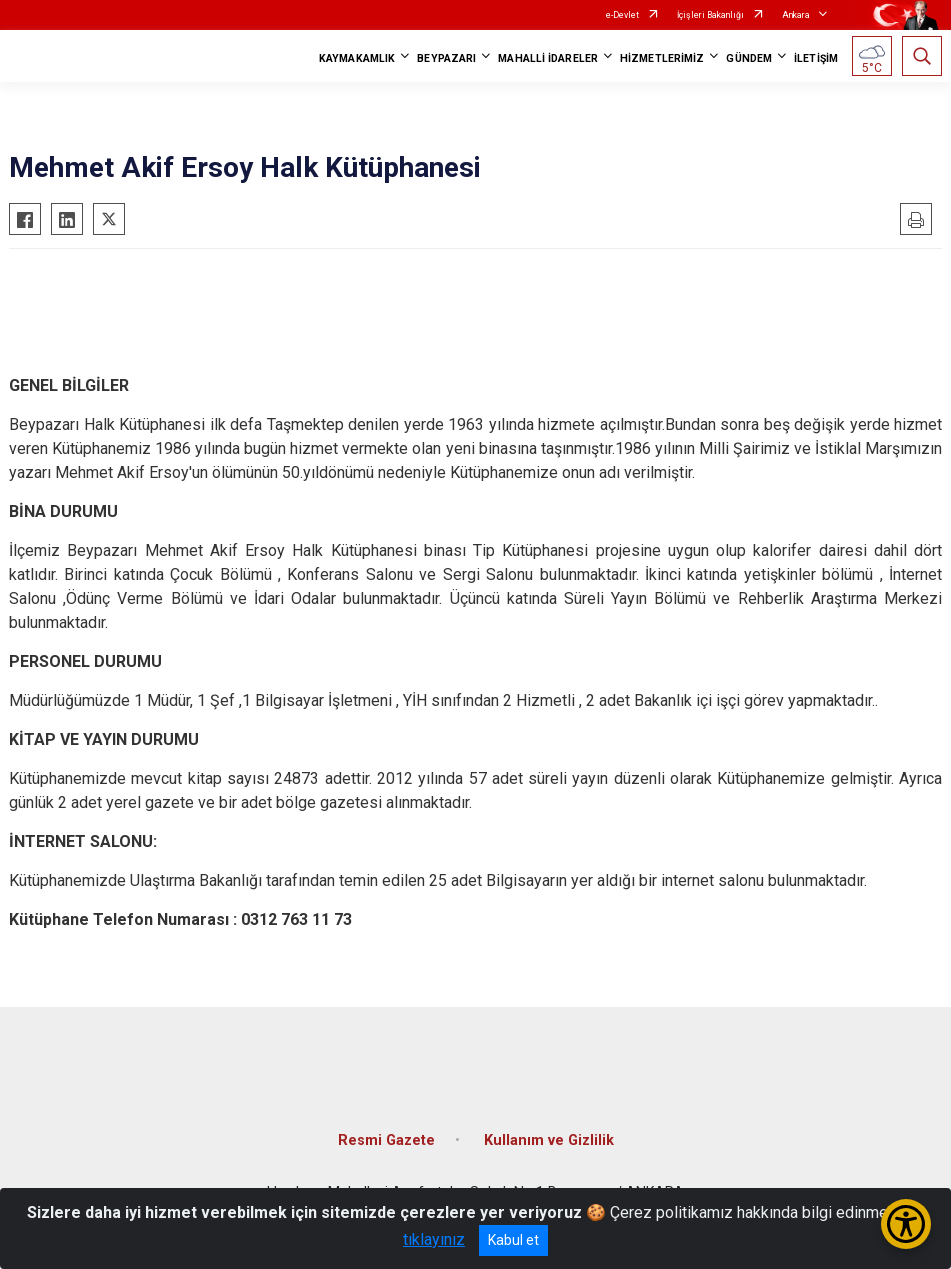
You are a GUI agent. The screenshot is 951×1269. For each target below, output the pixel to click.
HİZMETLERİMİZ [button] (662, 58)
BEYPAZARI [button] (446, 58)
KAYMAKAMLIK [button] (357, 58)
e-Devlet (622, 15)
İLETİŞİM (816, 58)
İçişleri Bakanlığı (710, 15)
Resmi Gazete (386, 1140)
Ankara (796, 15)
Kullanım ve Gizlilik (549, 1140)
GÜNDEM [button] (749, 58)
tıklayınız (434, 1239)
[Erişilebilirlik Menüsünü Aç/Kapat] (906, 1224)
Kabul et (513, 1240)
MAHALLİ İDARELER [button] (548, 58)
